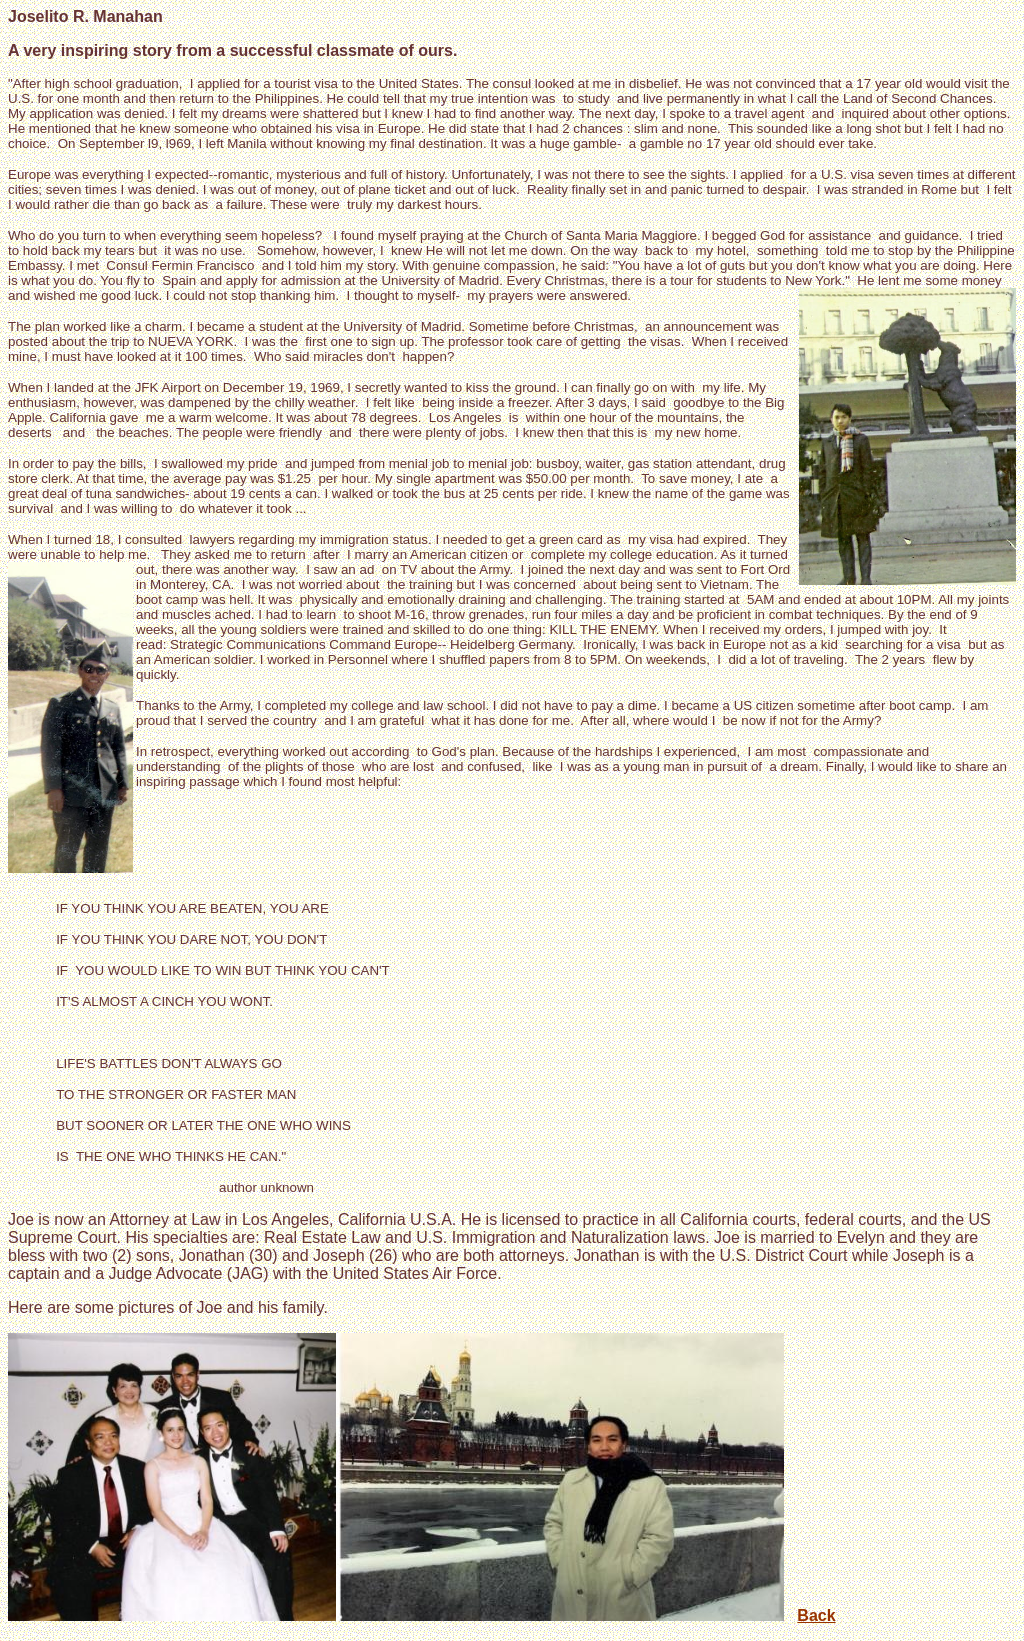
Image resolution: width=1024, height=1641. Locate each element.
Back (816, 1615)
